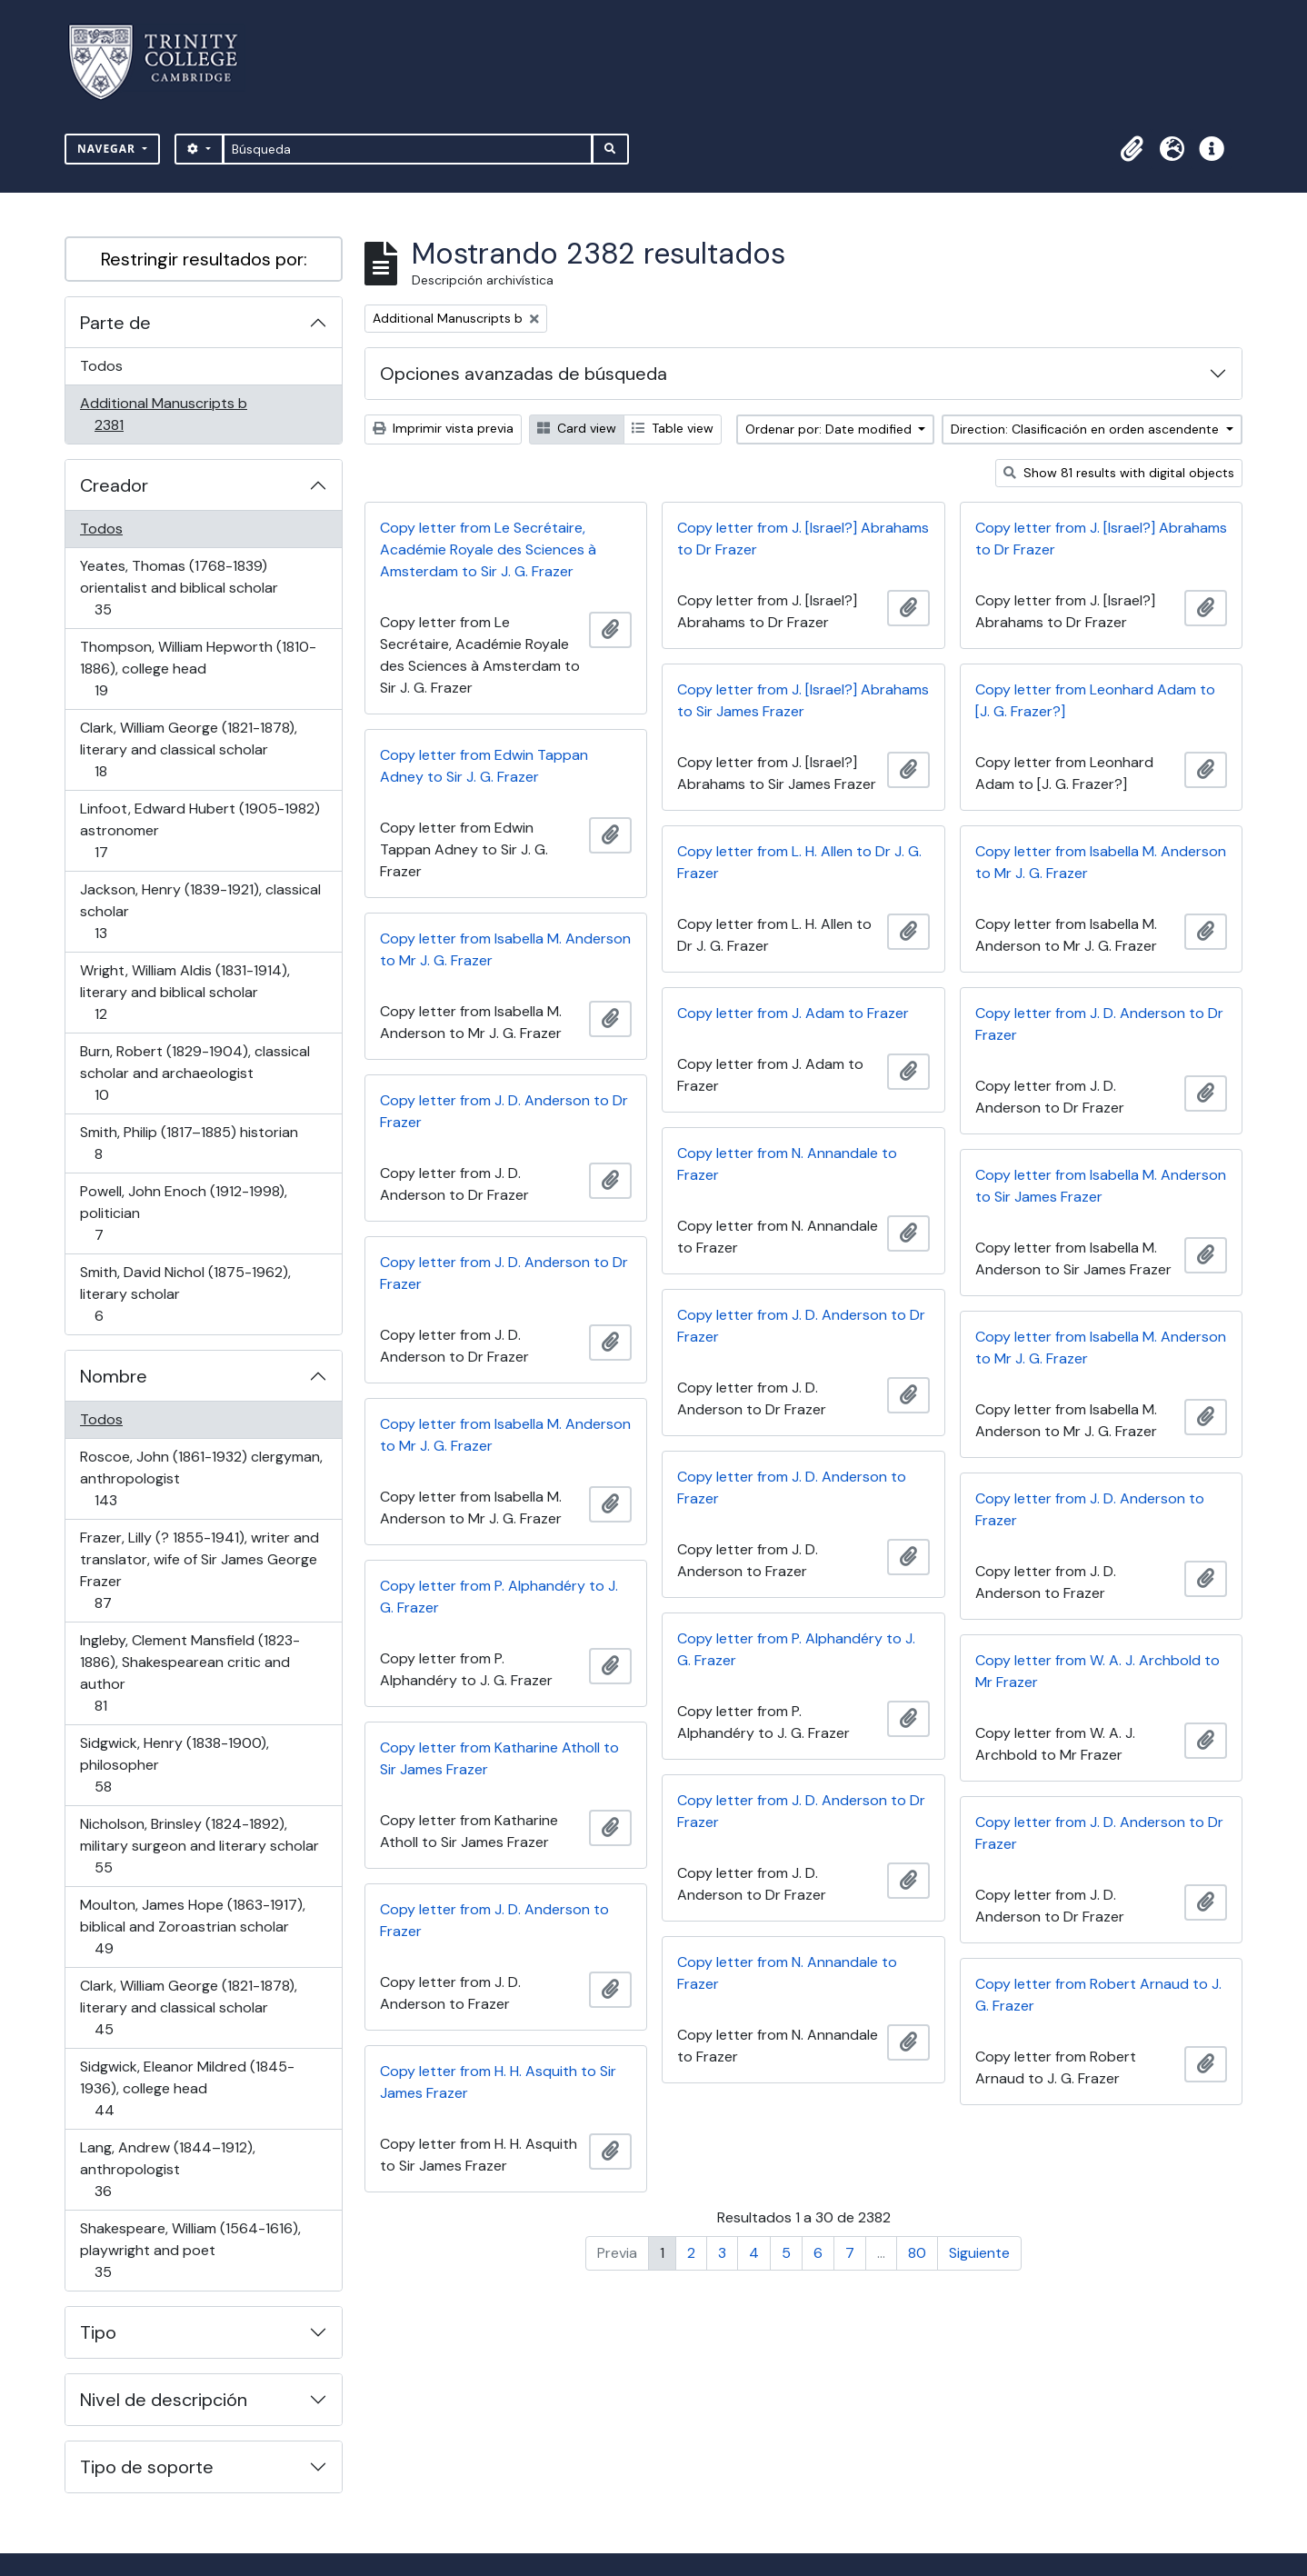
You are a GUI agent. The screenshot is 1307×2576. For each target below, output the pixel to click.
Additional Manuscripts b (163, 414)
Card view (576, 428)
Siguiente (979, 2252)
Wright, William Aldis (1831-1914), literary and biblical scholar (184, 992)
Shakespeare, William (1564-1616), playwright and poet (190, 2250)
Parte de (115, 322)
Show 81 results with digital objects (1118, 472)
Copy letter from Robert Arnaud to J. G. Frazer (1098, 1994)
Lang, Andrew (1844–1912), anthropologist (167, 2169)
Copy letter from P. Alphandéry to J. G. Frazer (499, 1596)
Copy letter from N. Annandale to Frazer (787, 1163)
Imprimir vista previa (443, 428)
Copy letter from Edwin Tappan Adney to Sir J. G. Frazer (484, 765)
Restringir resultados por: (204, 259)
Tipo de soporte (147, 2467)
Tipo (98, 2332)
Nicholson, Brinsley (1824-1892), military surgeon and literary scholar (199, 1845)
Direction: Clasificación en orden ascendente (1086, 429)
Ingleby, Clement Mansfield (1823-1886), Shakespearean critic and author (189, 1673)
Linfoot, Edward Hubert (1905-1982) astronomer (199, 830)
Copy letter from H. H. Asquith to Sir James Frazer (498, 2082)
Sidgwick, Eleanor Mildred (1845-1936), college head (186, 2088)
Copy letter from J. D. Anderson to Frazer (791, 1487)
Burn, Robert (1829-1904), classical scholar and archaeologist (194, 1073)
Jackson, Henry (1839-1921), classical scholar (200, 911)
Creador (114, 485)
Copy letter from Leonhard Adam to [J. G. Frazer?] (1095, 700)
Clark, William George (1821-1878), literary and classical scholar (188, 749)
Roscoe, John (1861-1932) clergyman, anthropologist (201, 1478)
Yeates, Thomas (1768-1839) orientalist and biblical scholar (178, 587)
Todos (101, 365)
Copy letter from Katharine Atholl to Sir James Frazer (499, 1758)
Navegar (108, 148)
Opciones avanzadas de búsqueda (523, 373)
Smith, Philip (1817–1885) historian (188, 1143)
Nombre (113, 1376)
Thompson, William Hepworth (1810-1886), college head (197, 668)
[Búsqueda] (408, 149)
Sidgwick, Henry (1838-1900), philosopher (174, 1765)
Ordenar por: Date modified (830, 429)
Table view (672, 428)
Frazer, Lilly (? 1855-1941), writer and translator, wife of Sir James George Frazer (199, 1570)
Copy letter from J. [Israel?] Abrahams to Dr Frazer (803, 538)
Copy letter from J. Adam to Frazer (793, 1013)
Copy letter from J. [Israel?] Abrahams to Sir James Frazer (803, 700)
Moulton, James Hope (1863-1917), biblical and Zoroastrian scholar (192, 1926)
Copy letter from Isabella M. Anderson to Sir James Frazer (1100, 1185)
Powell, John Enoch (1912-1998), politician (183, 1213)
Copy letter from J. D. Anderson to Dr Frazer (1099, 1023)
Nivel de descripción (163, 2399)
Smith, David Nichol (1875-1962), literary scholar (185, 1294)
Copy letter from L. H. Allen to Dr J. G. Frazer (799, 862)
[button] (1132, 149)
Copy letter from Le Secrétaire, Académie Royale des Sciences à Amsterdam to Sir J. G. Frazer (488, 549)
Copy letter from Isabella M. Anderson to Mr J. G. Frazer (1100, 862)
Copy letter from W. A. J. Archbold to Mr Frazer (1097, 1671)
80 (917, 2252)
